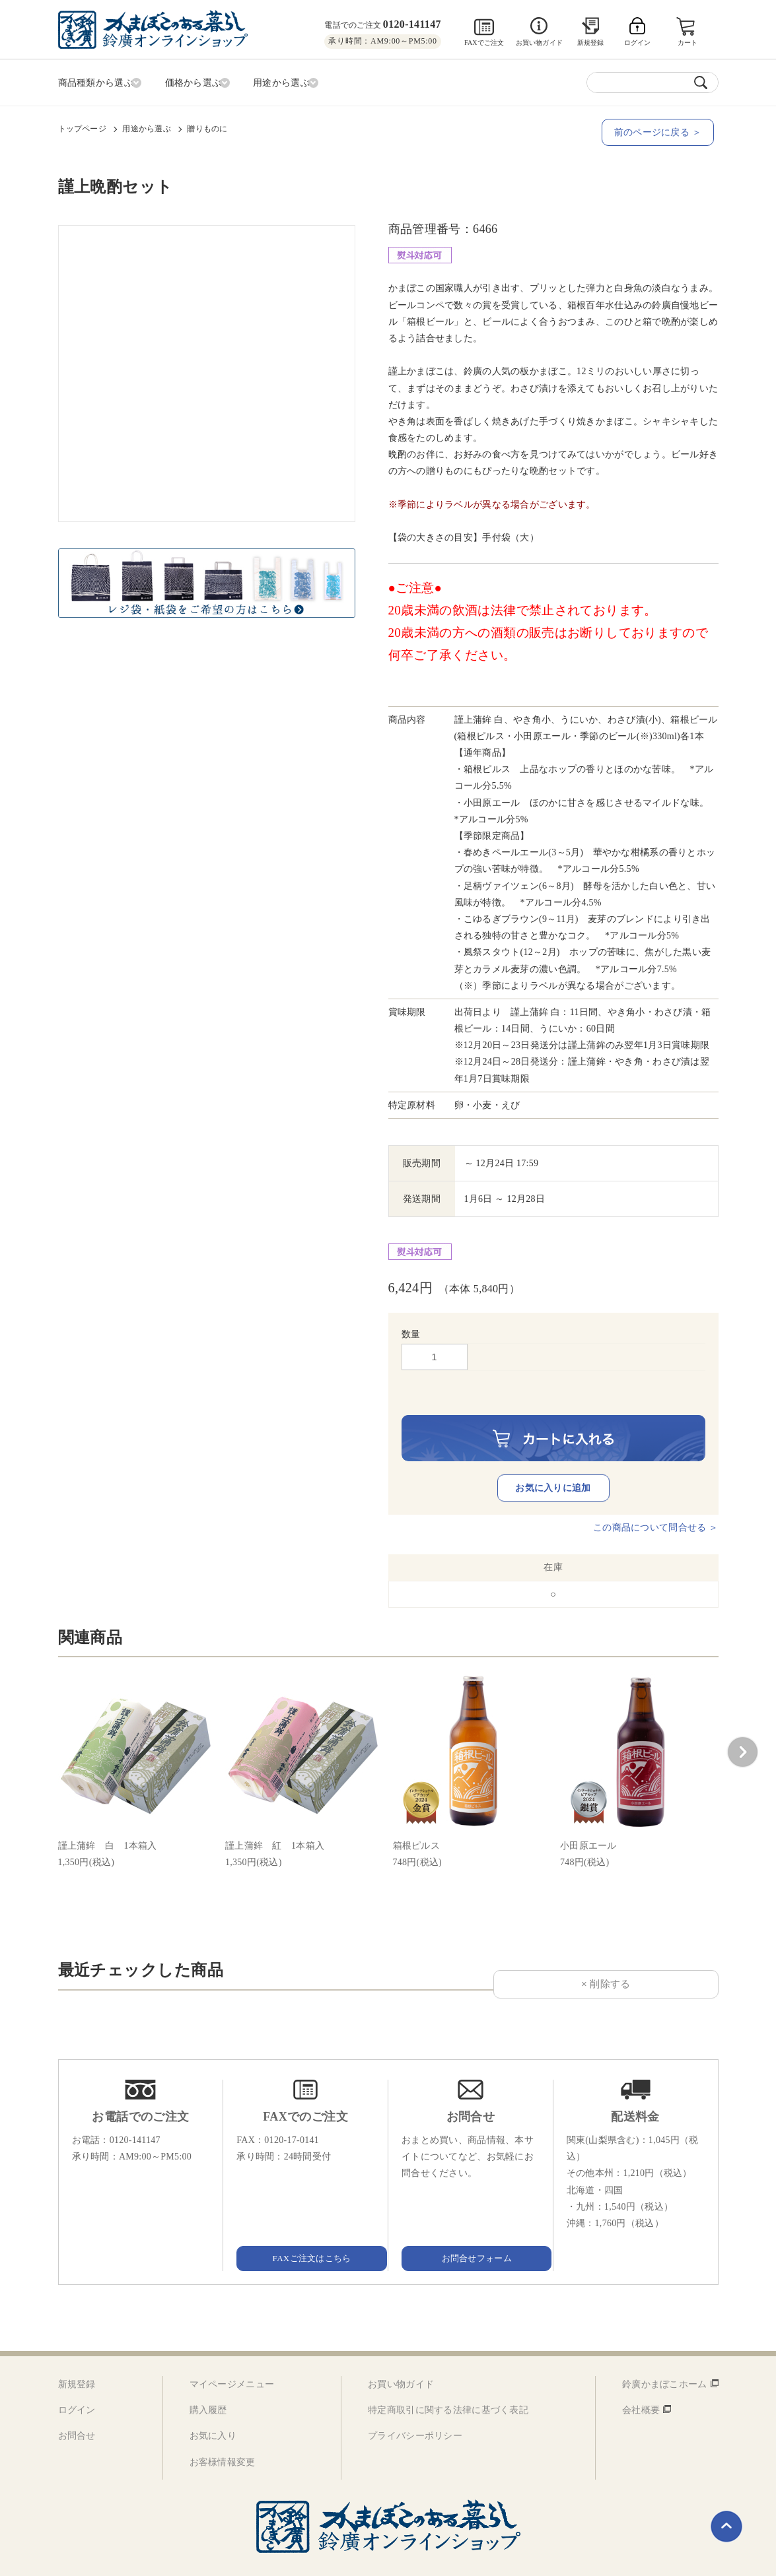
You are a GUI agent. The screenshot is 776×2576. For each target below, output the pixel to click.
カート (688, 42)
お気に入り (213, 2409)
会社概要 (641, 2383)
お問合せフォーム (470, 2230)
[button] (742, 1724)
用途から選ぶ (146, 126)
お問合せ (77, 2409)
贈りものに (207, 126)
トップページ (82, 126)
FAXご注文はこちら (306, 2230)
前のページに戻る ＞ (661, 130)
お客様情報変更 (223, 2434)
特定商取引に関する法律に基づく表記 (448, 2383)
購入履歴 (208, 2383)
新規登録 (590, 42)
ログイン (77, 2383)
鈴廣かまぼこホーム (664, 2357)
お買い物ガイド (539, 42)
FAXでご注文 (484, 42)
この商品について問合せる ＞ (655, 1500)
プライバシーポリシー (415, 2409)
